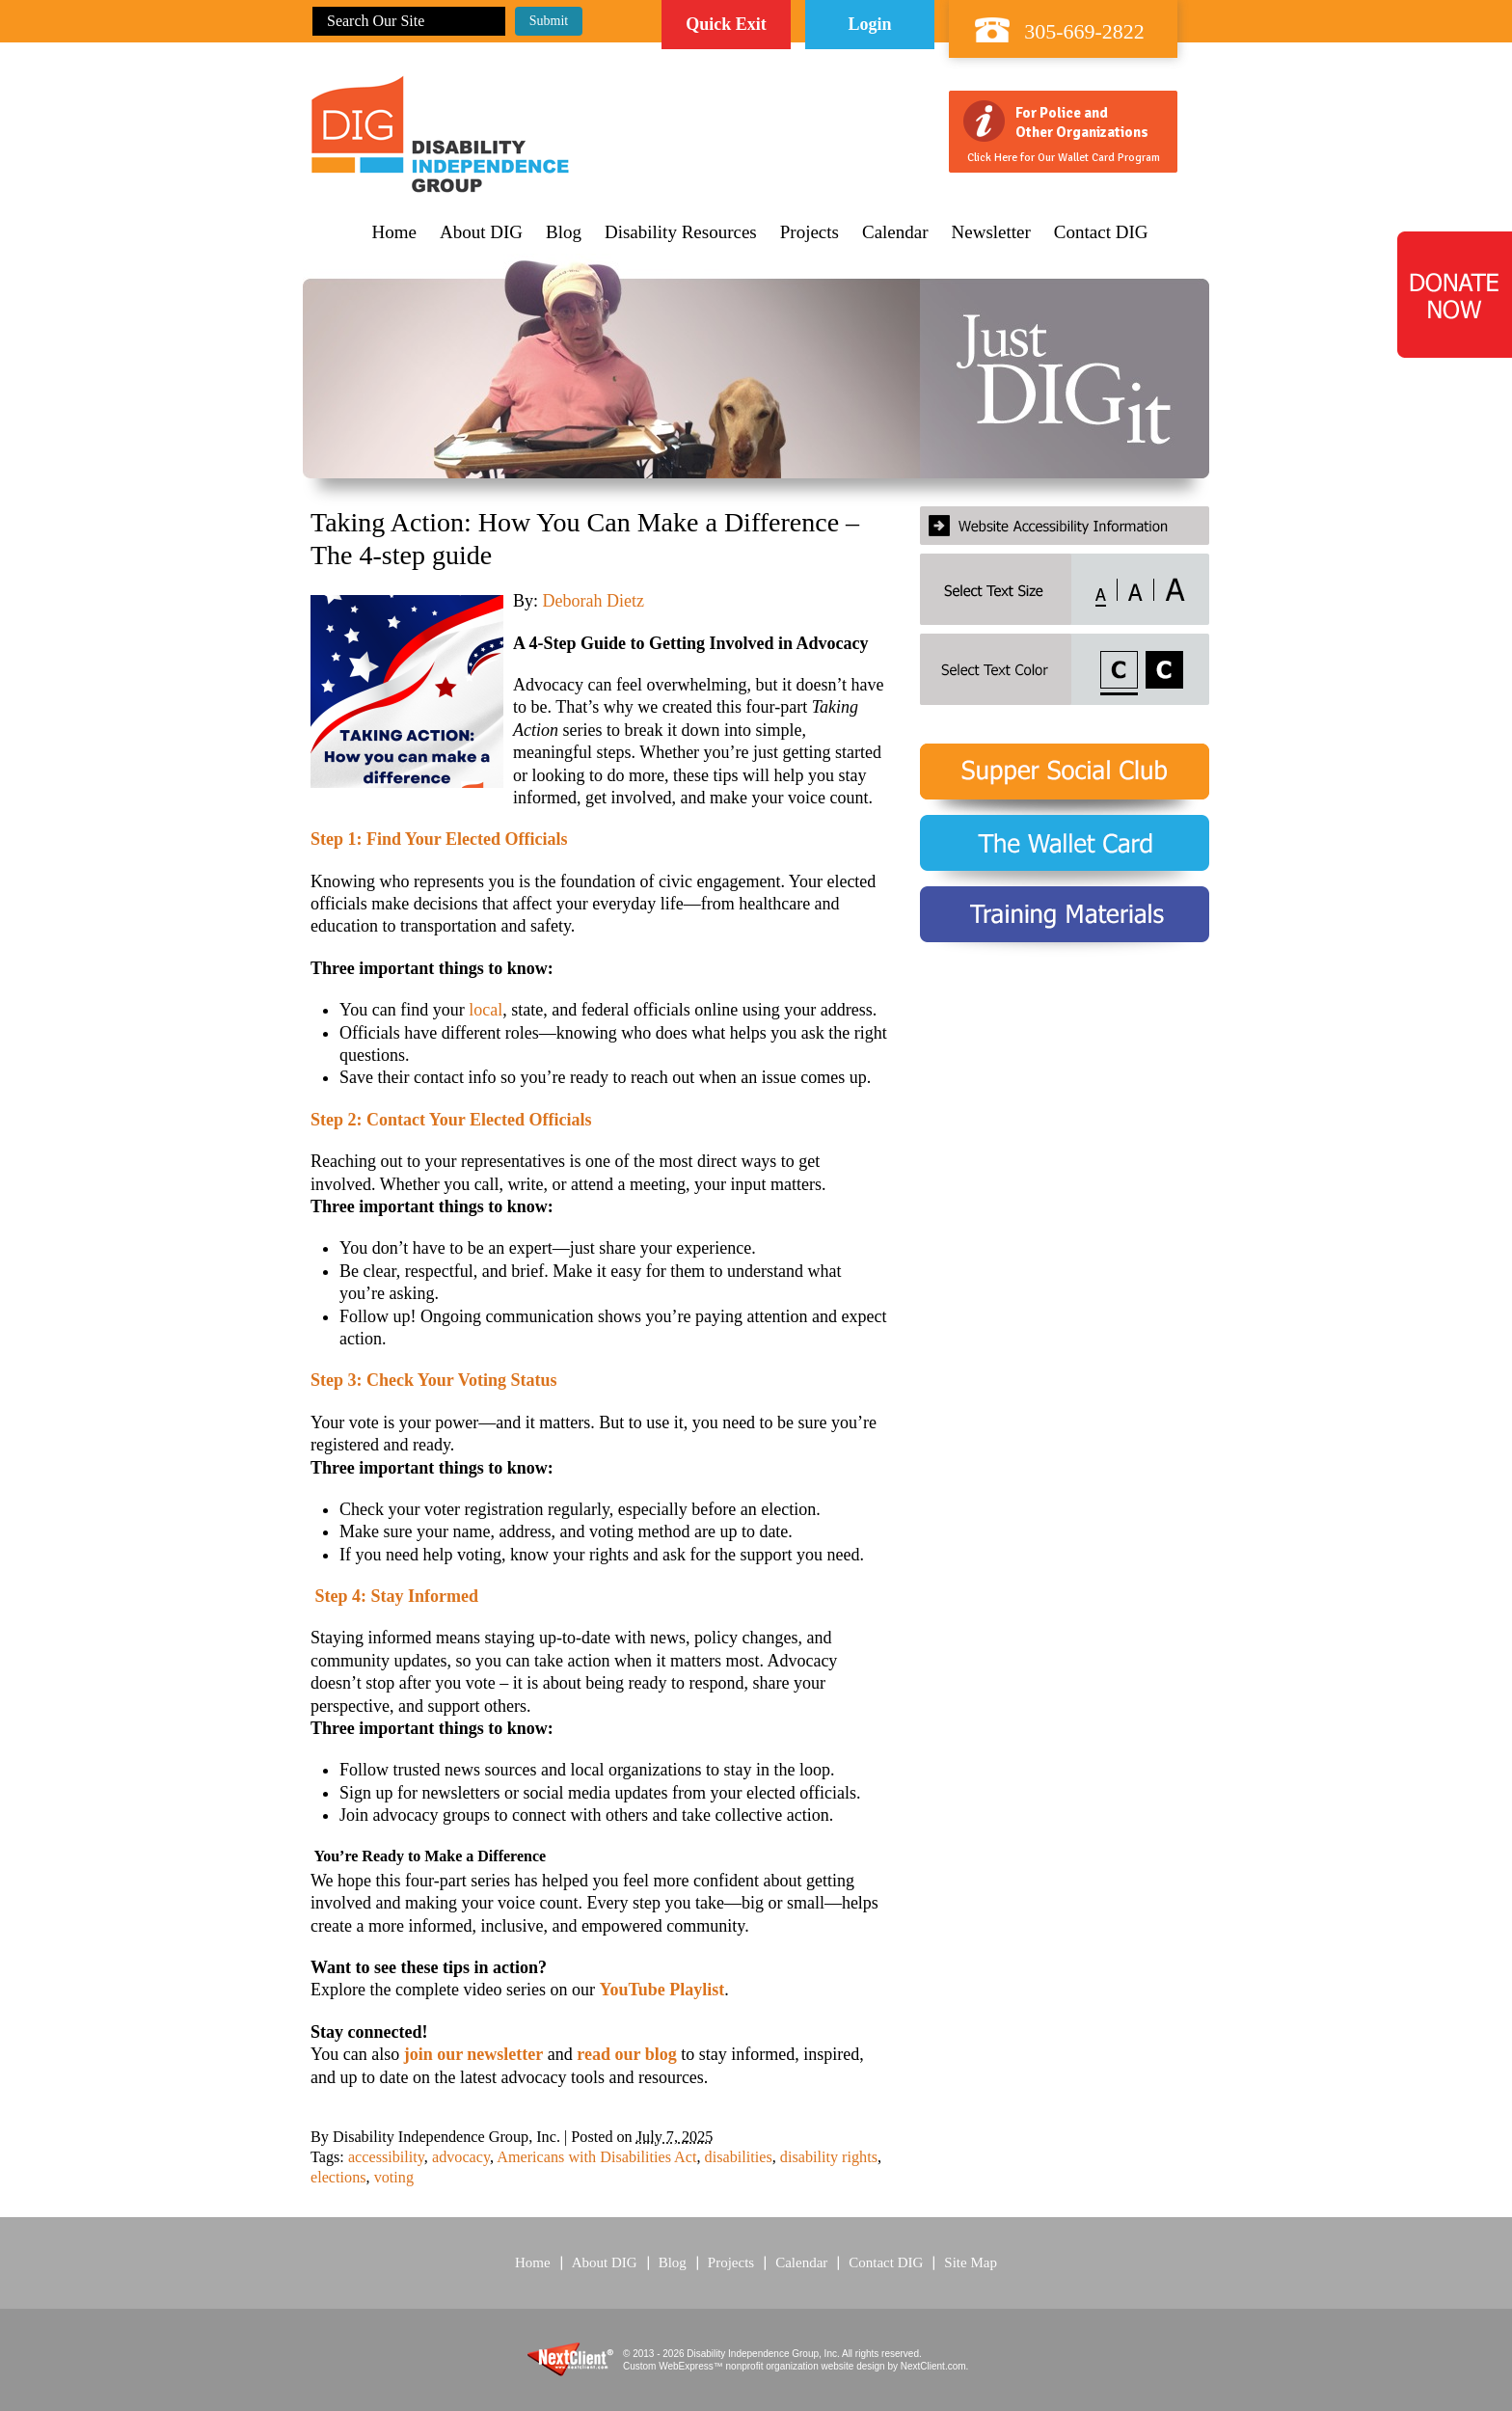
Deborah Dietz (593, 600)
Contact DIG (1101, 232)
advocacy (461, 2157)
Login (869, 24)
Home (394, 232)
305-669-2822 (1084, 31)
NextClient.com (933, 2366)
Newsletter (991, 232)
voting (394, 2177)
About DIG (481, 232)
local (485, 1009)
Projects (809, 232)
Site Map (970, 2262)
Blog (563, 232)
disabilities (738, 2157)
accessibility (386, 2157)
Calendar (895, 232)
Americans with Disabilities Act (596, 2157)
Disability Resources (681, 232)
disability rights (829, 2157)
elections (338, 2177)
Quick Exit (726, 24)
